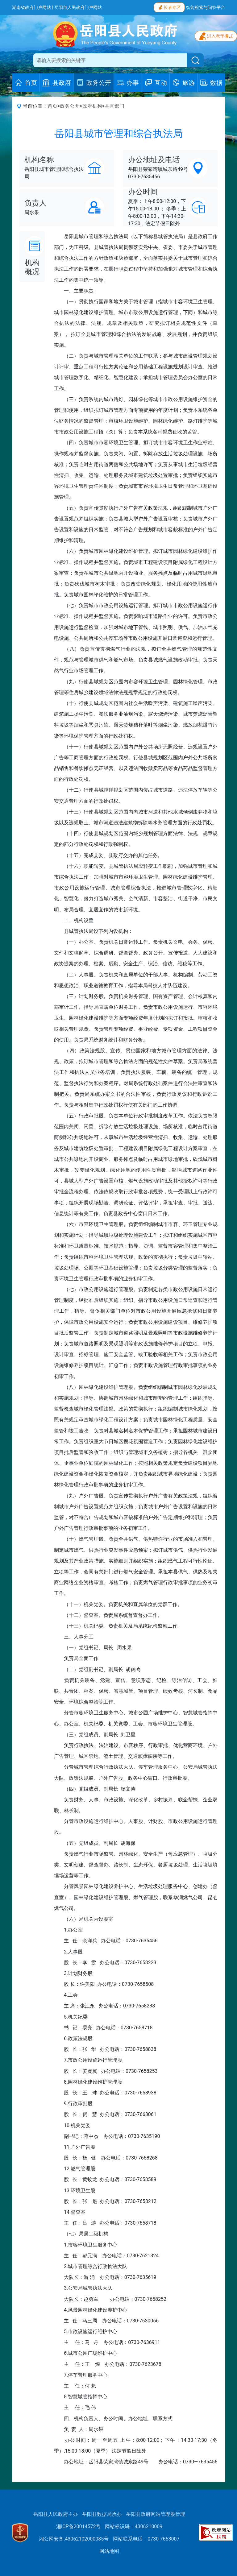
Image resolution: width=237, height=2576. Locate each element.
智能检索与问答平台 (205, 7)
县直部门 (114, 106)
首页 (52, 106)
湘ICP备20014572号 (78, 2526)
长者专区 (169, 7)
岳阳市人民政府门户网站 (78, 7)
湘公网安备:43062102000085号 (74, 2539)
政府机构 (92, 106)
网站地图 (109, 2551)
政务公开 (70, 106)
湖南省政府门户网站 (31, 7)
